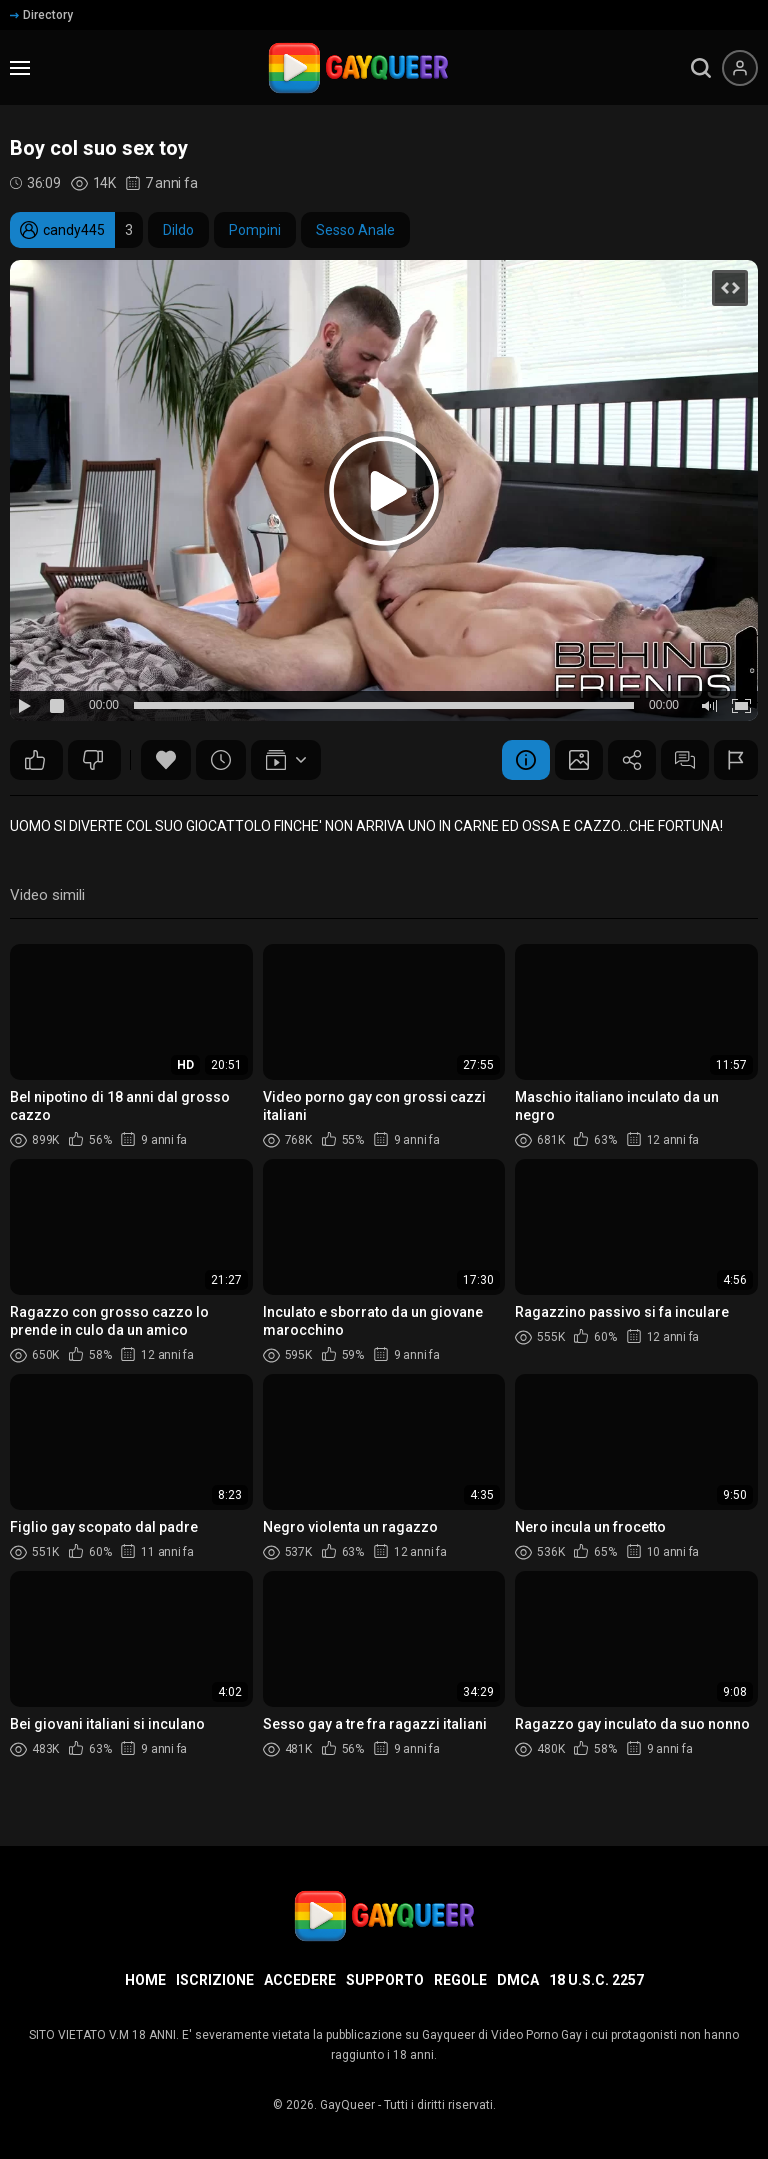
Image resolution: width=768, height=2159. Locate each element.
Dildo (178, 230)
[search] (701, 68)
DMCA (518, 1980)
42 (93, 760)
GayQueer (347, 2105)
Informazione (517, 760)
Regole (460, 1980)
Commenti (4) (682, 760)
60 (35, 760)
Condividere (627, 760)
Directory (41, 15)
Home (145, 1980)
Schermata (572, 760)
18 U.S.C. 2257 (596, 1980)
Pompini (255, 230)
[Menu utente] (740, 68)
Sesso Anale (355, 230)
